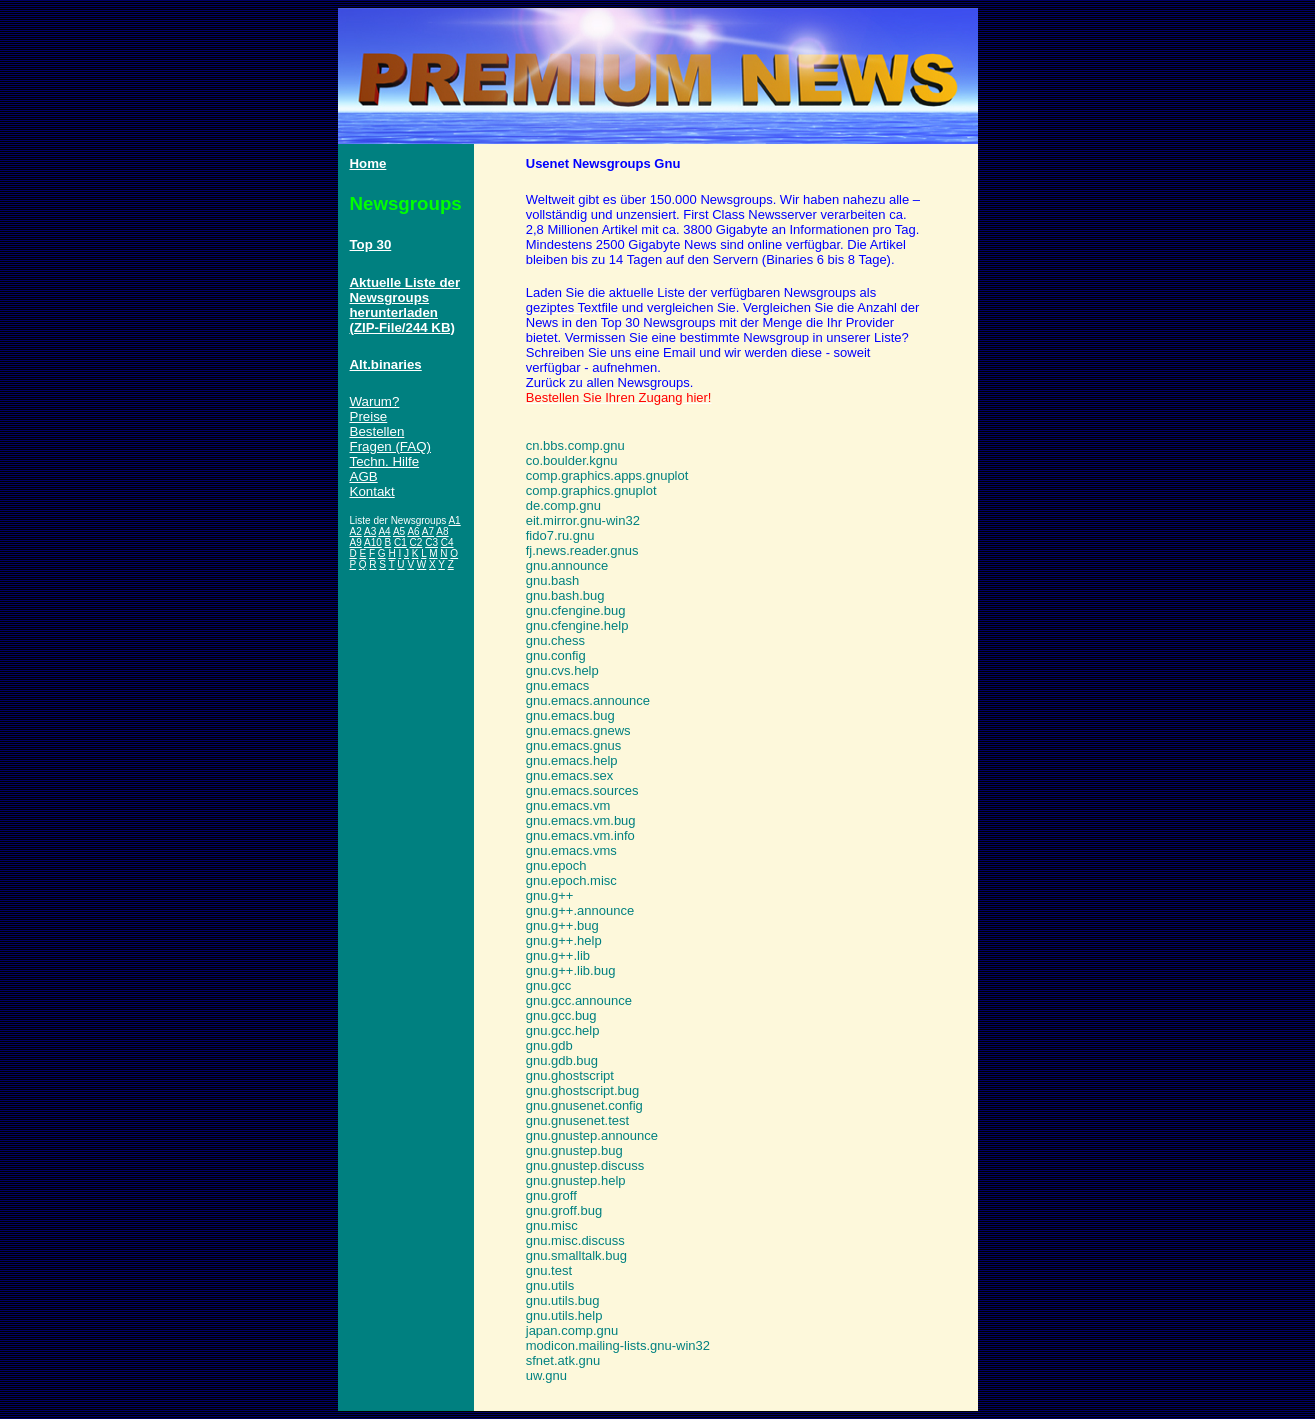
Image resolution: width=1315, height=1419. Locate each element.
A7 (428, 531)
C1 (400, 542)
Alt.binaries (386, 364)
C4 (447, 542)
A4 (384, 531)
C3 (431, 542)
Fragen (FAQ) (390, 446)
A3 (370, 531)
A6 (413, 531)
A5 (399, 531)
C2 (416, 542)
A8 (442, 531)
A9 (356, 542)
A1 (454, 520)
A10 (373, 542)
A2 (356, 531)
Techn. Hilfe (385, 461)
